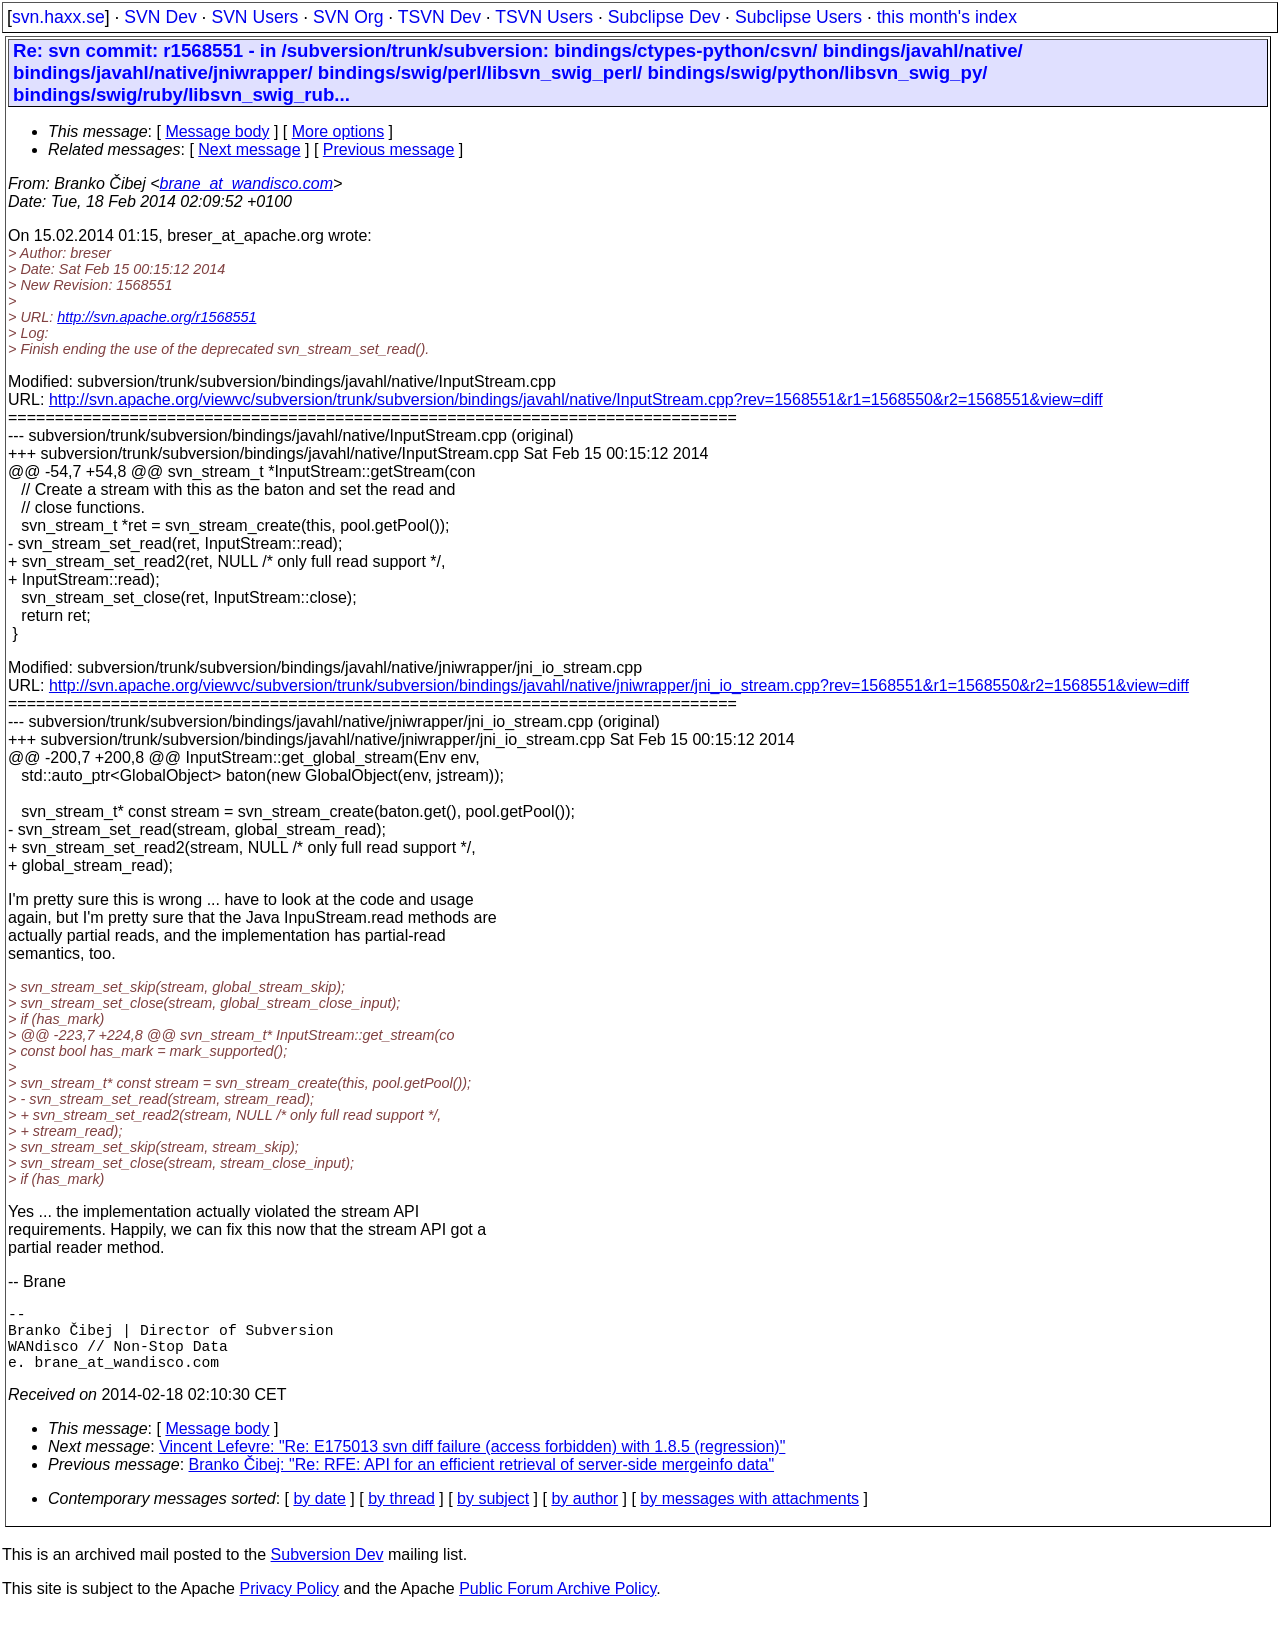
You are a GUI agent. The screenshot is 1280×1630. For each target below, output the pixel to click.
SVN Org (348, 17)
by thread (401, 1514)
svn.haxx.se (58, 17)
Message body (217, 131)
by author (584, 1514)
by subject (493, 1514)
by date (319, 1514)
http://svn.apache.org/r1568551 (156, 317)
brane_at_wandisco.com (246, 183)
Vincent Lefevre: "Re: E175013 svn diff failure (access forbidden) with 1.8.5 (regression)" (472, 1462)
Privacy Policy (289, 1604)
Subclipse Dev (664, 17)
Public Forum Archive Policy (557, 1604)
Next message (249, 149)
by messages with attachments (749, 1514)
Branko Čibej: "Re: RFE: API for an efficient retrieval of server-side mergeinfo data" (482, 1480)
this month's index (947, 17)
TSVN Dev (439, 17)
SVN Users (254, 17)
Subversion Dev (327, 1570)
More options (338, 131)
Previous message (389, 149)
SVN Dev (160, 17)
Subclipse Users (798, 17)
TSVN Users (544, 17)
